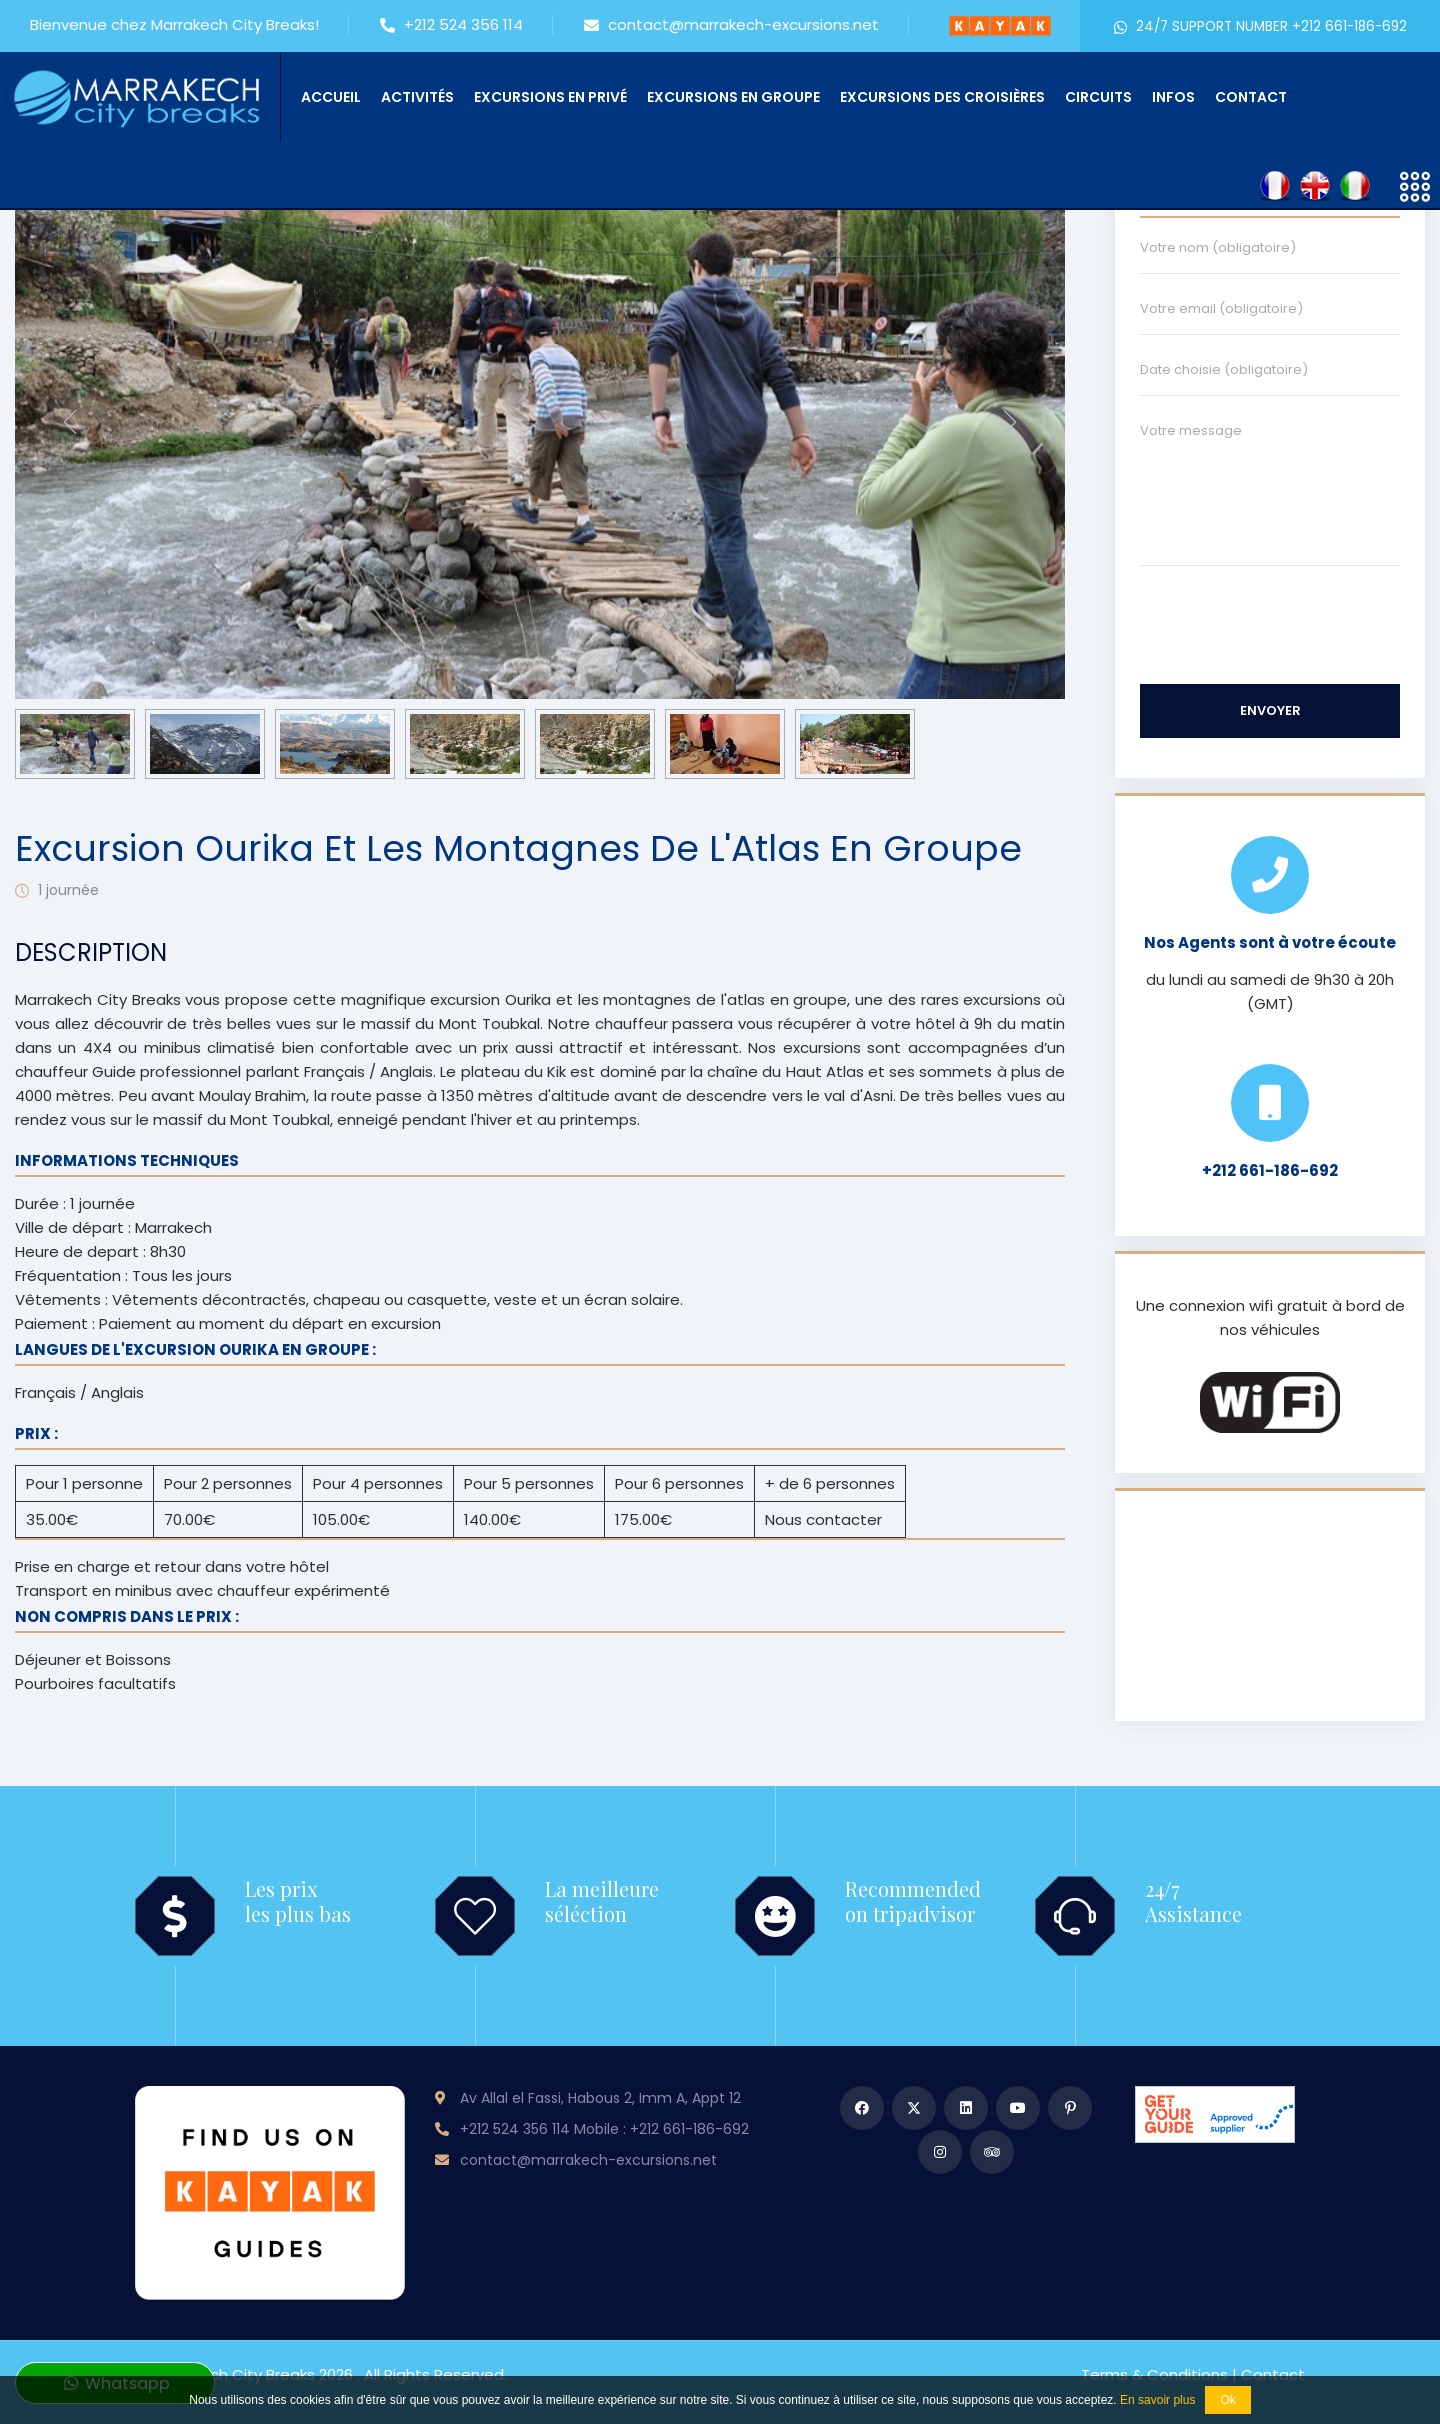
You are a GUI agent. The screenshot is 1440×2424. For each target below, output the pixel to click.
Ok (1227, 2400)
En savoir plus (1157, 2400)
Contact (1251, 97)
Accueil (331, 97)
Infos (1173, 97)
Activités (417, 97)
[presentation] (70, 422)
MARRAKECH (1270, 1606)
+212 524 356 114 (451, 26)
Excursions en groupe (733, 97)
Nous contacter (823, 1519)
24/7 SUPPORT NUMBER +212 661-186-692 (1260, 26)
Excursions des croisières (942, 97)
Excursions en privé (550, 97)
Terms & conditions (1154, 2374)
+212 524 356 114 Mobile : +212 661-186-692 (604, 2129)
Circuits (1098, 97)
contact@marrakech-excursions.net (731, 26)
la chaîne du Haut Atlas (777, 1071)
